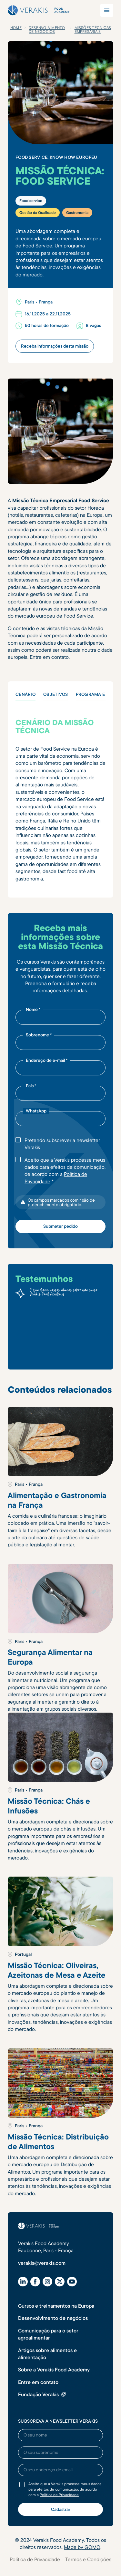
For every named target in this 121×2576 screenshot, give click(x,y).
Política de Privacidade (59, 2494)
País (31, 1086)
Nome (33, 1009)
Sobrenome (39, 1035)
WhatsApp (36, 1111)
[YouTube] (72, 2282)
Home (16, 28)
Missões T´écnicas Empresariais (93, 30)
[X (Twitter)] (60, 2282)
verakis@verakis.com (42, 2263)
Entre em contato (38, 2382)
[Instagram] (47, 2282)
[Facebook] (35, 2282)
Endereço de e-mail (46, 1060)
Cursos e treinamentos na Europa (56, 2305)
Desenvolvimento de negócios (47, 30)
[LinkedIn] (23, 2282)
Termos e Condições (88, 2559)
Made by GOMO (82, 2547)
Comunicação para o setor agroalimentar (48, 2334)
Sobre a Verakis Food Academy (54, 2369)
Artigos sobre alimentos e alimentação (47, 2353)
